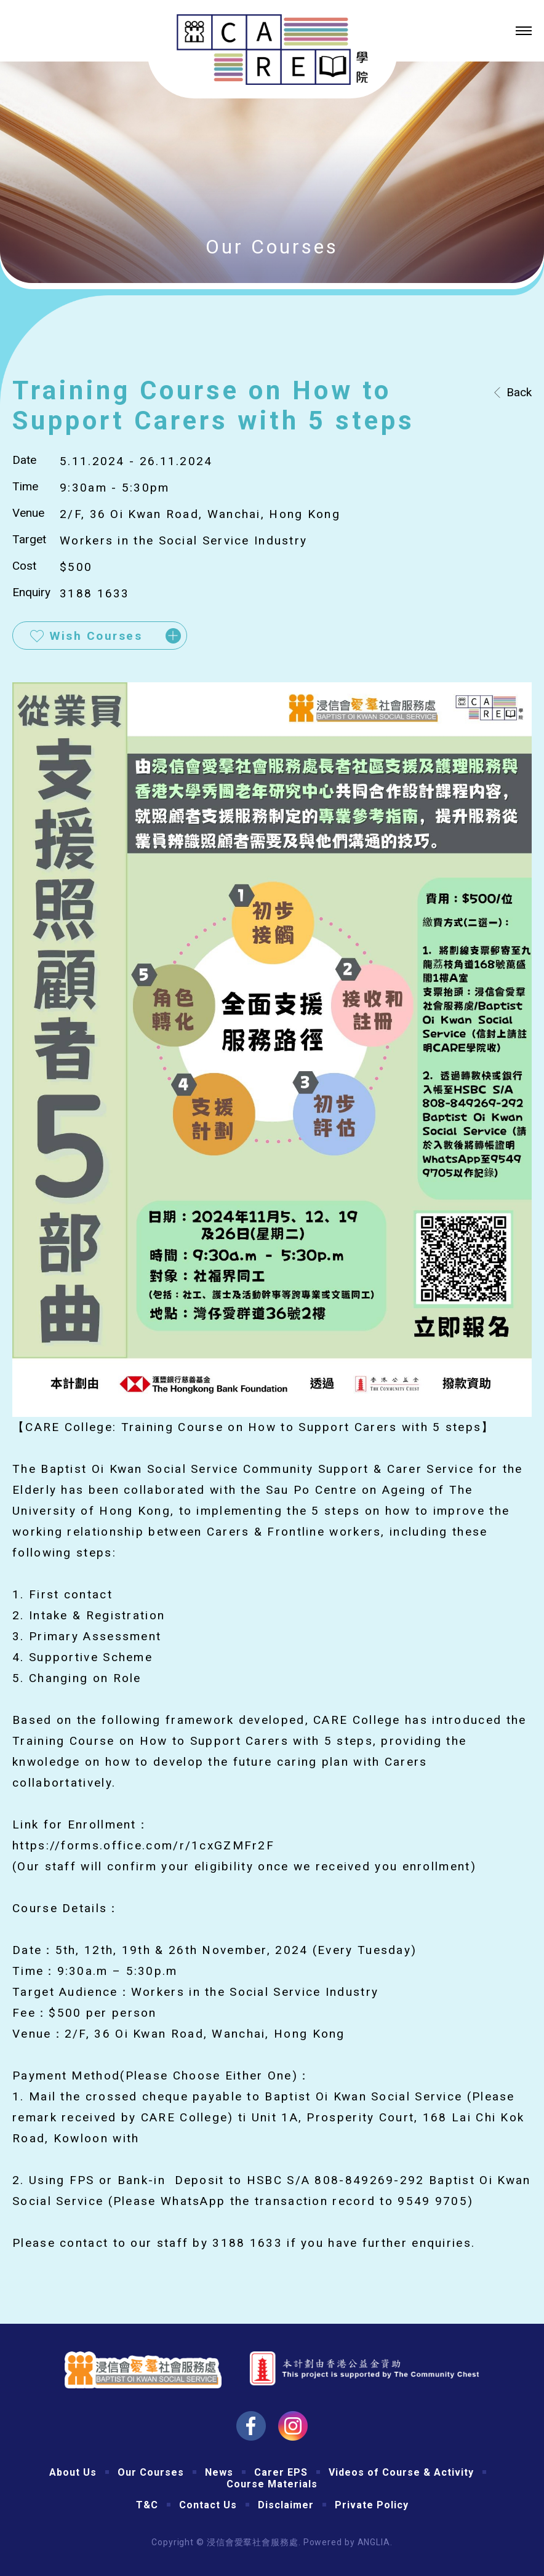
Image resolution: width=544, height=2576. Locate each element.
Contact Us (208, 2505)
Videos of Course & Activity (401, 2472)
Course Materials (272, 2484)
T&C (147, 2505)
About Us (73, 2472)
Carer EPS (281, 2472)
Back (519, 392)
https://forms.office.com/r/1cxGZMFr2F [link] (143, 1845)
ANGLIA (374, 2542)
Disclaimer (286, 2505)
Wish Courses (96, 636)
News (219, 2472)
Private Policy (372, 2505)
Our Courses (151, 2472)
